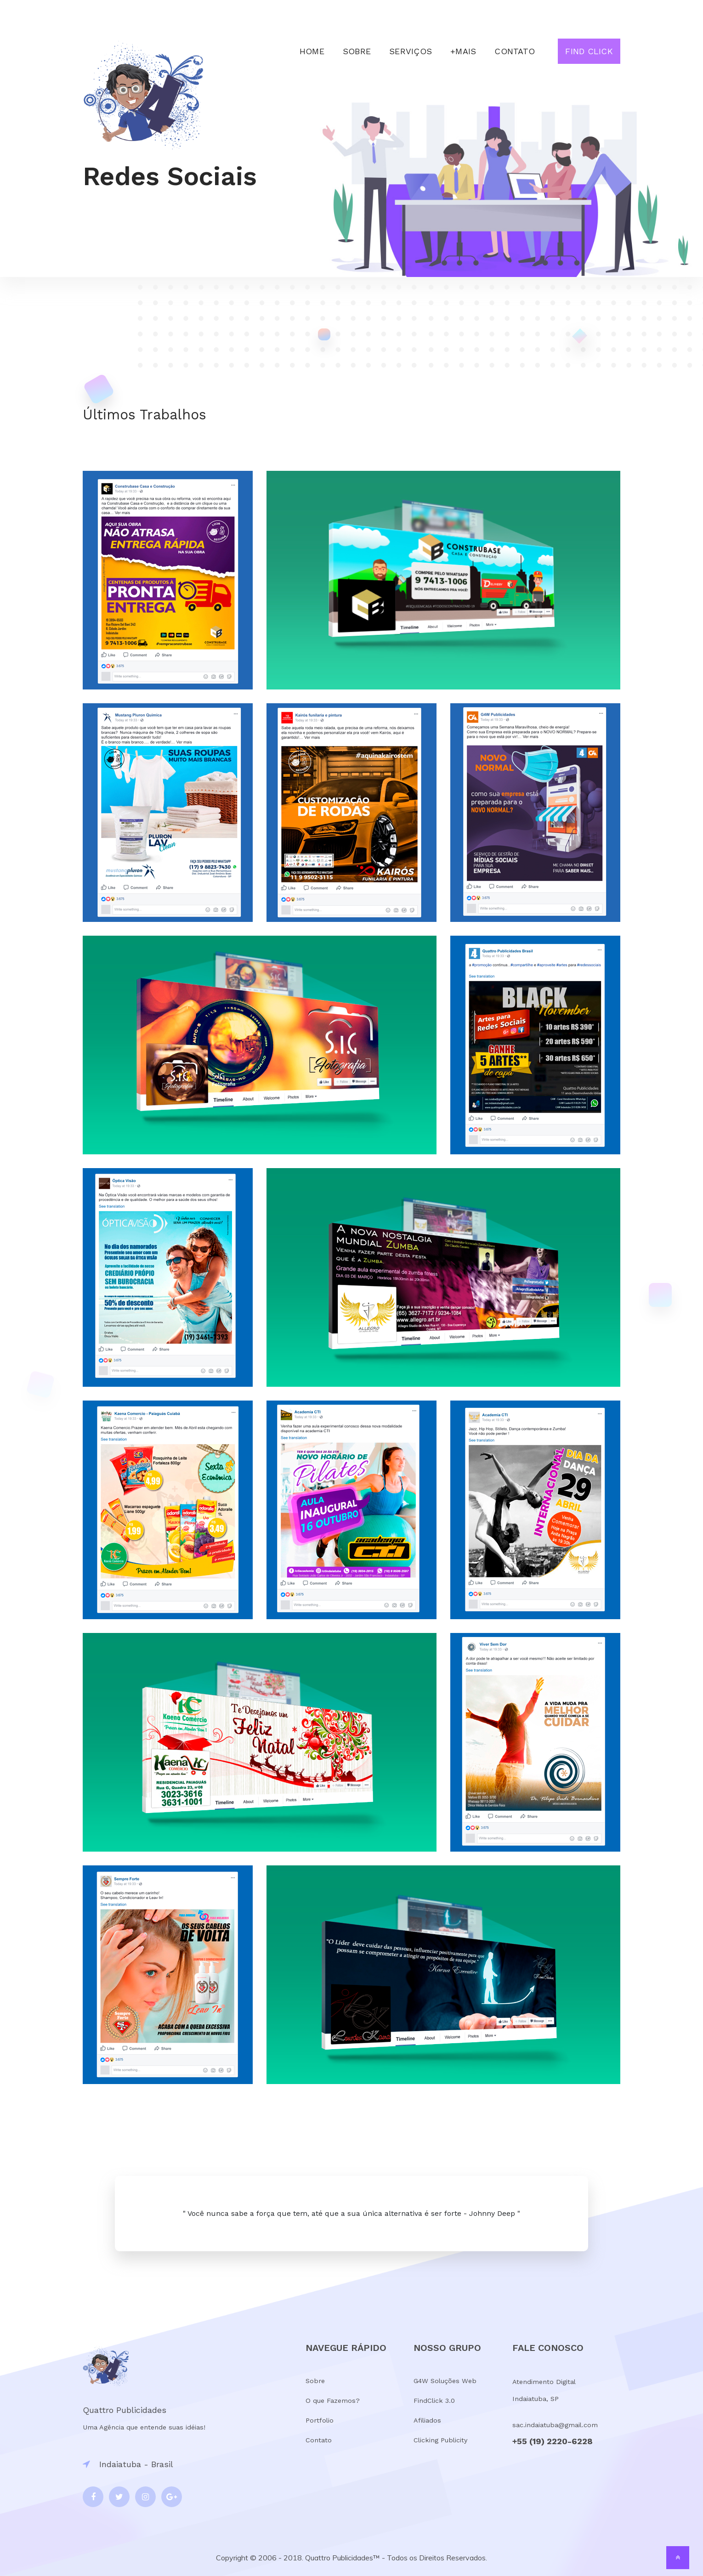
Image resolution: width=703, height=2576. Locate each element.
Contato (514, 51)
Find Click (589, 51)
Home (312, 51)
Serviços (410, 51)
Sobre (357, 51)
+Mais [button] (463, 51)
